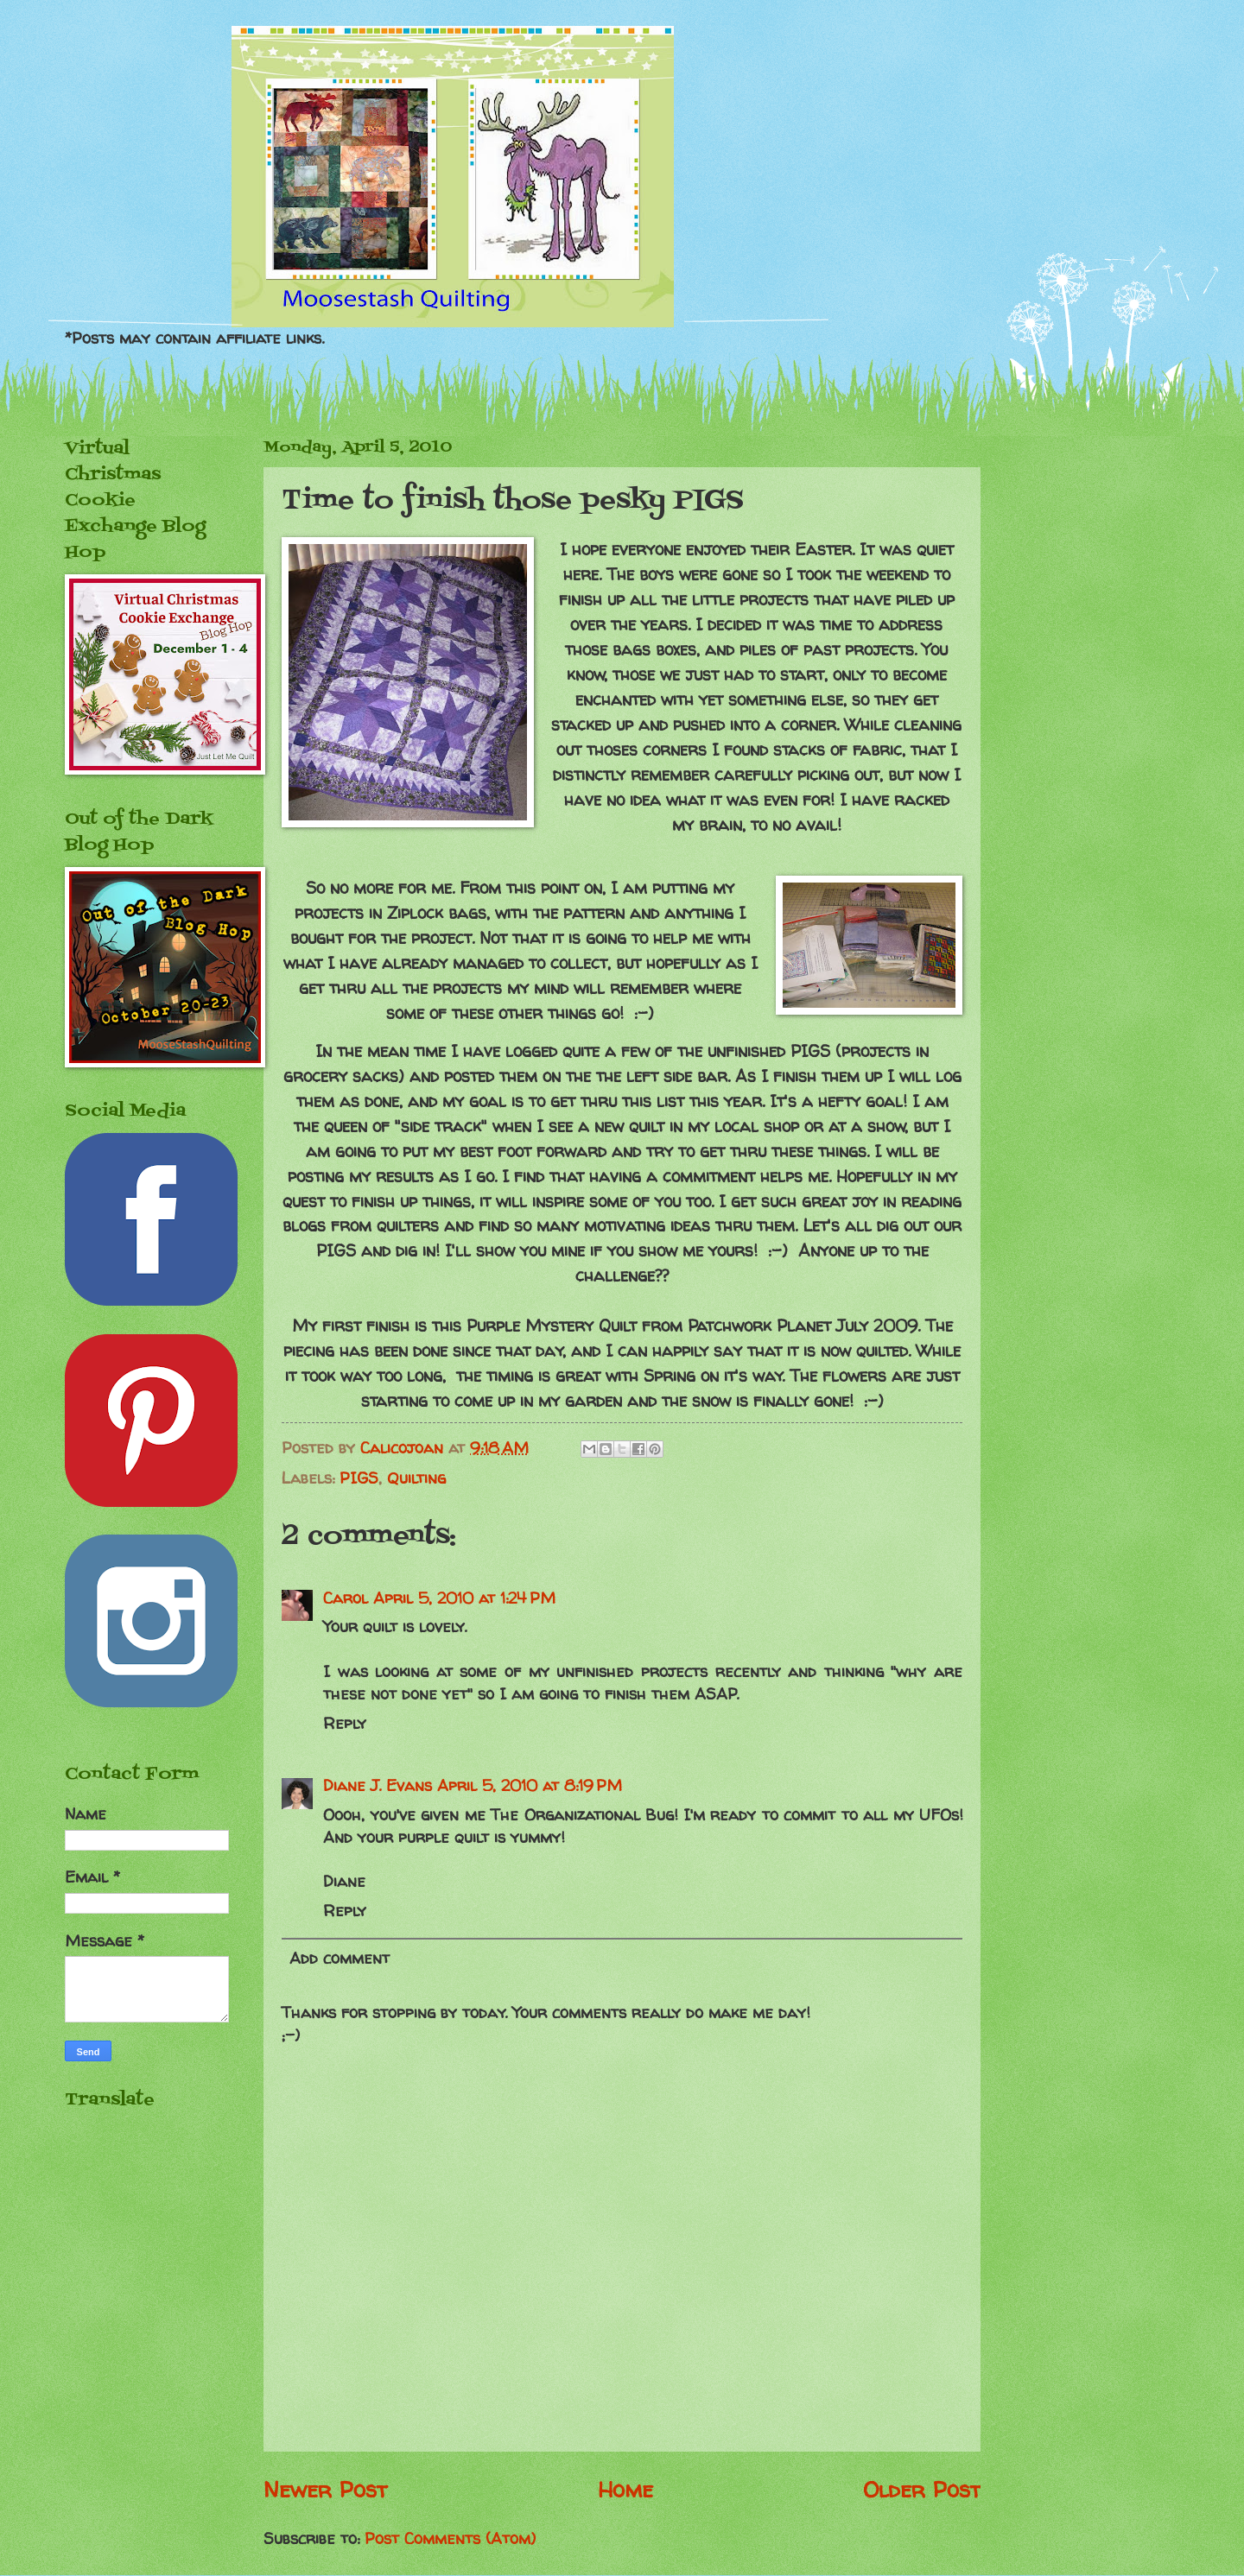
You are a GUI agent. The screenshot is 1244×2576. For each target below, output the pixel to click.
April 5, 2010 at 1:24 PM (464, 1598)
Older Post (922, 2489)
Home (625, 2489)
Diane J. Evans (377, 1785)
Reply (344, 1723)
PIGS (359, 1478)
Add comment (339, 1958)
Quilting (416, 1478)
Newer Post (325, 2489)
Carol (345, 1598)
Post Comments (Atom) (450, 2538)
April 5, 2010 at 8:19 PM (529, 1785)
